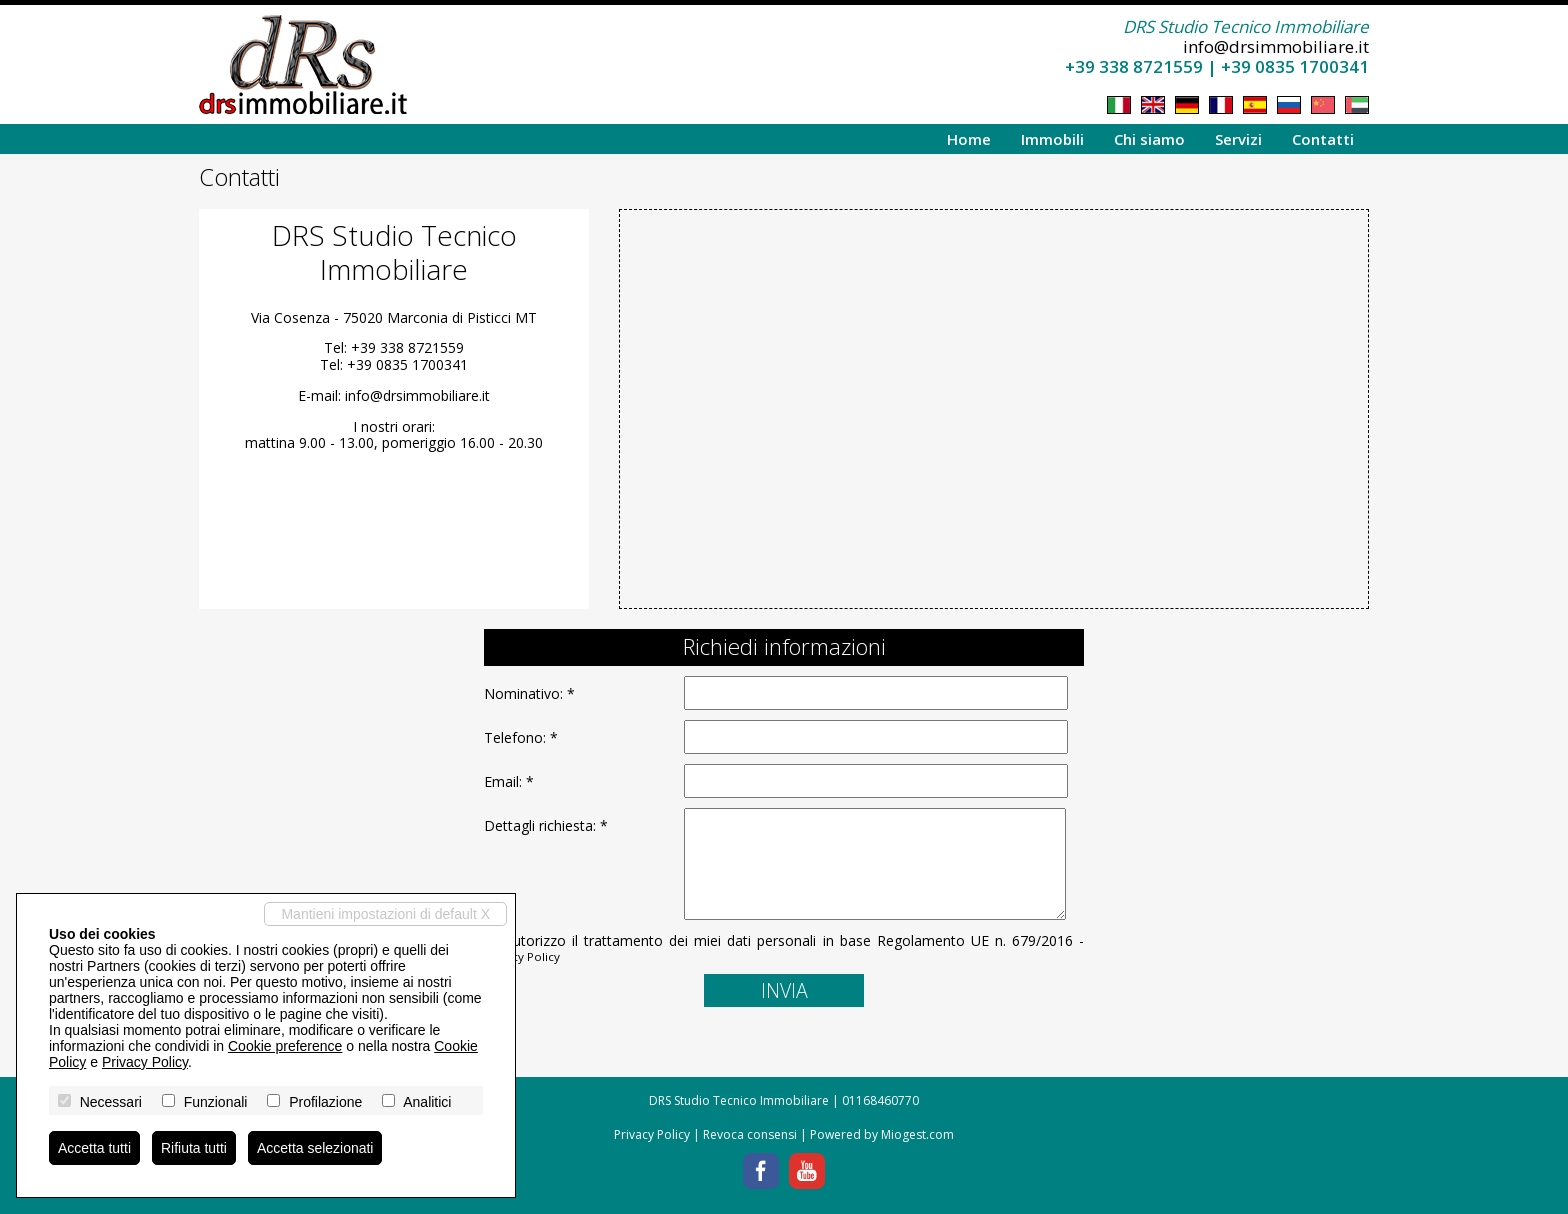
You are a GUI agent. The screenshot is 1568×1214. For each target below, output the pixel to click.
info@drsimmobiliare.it (1276, 46)
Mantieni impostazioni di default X (385, 914)
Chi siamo (1149, 139)
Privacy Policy (522, 956)
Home (969, 139)
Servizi (1238, 139)
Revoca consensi (750, 1134)
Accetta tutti (94, 1148)
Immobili (1052, 139)
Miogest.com (917, 1134)
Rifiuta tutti (194, 1148)
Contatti (1323, 139)
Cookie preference (285, 1046)
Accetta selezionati (315, 1148)
